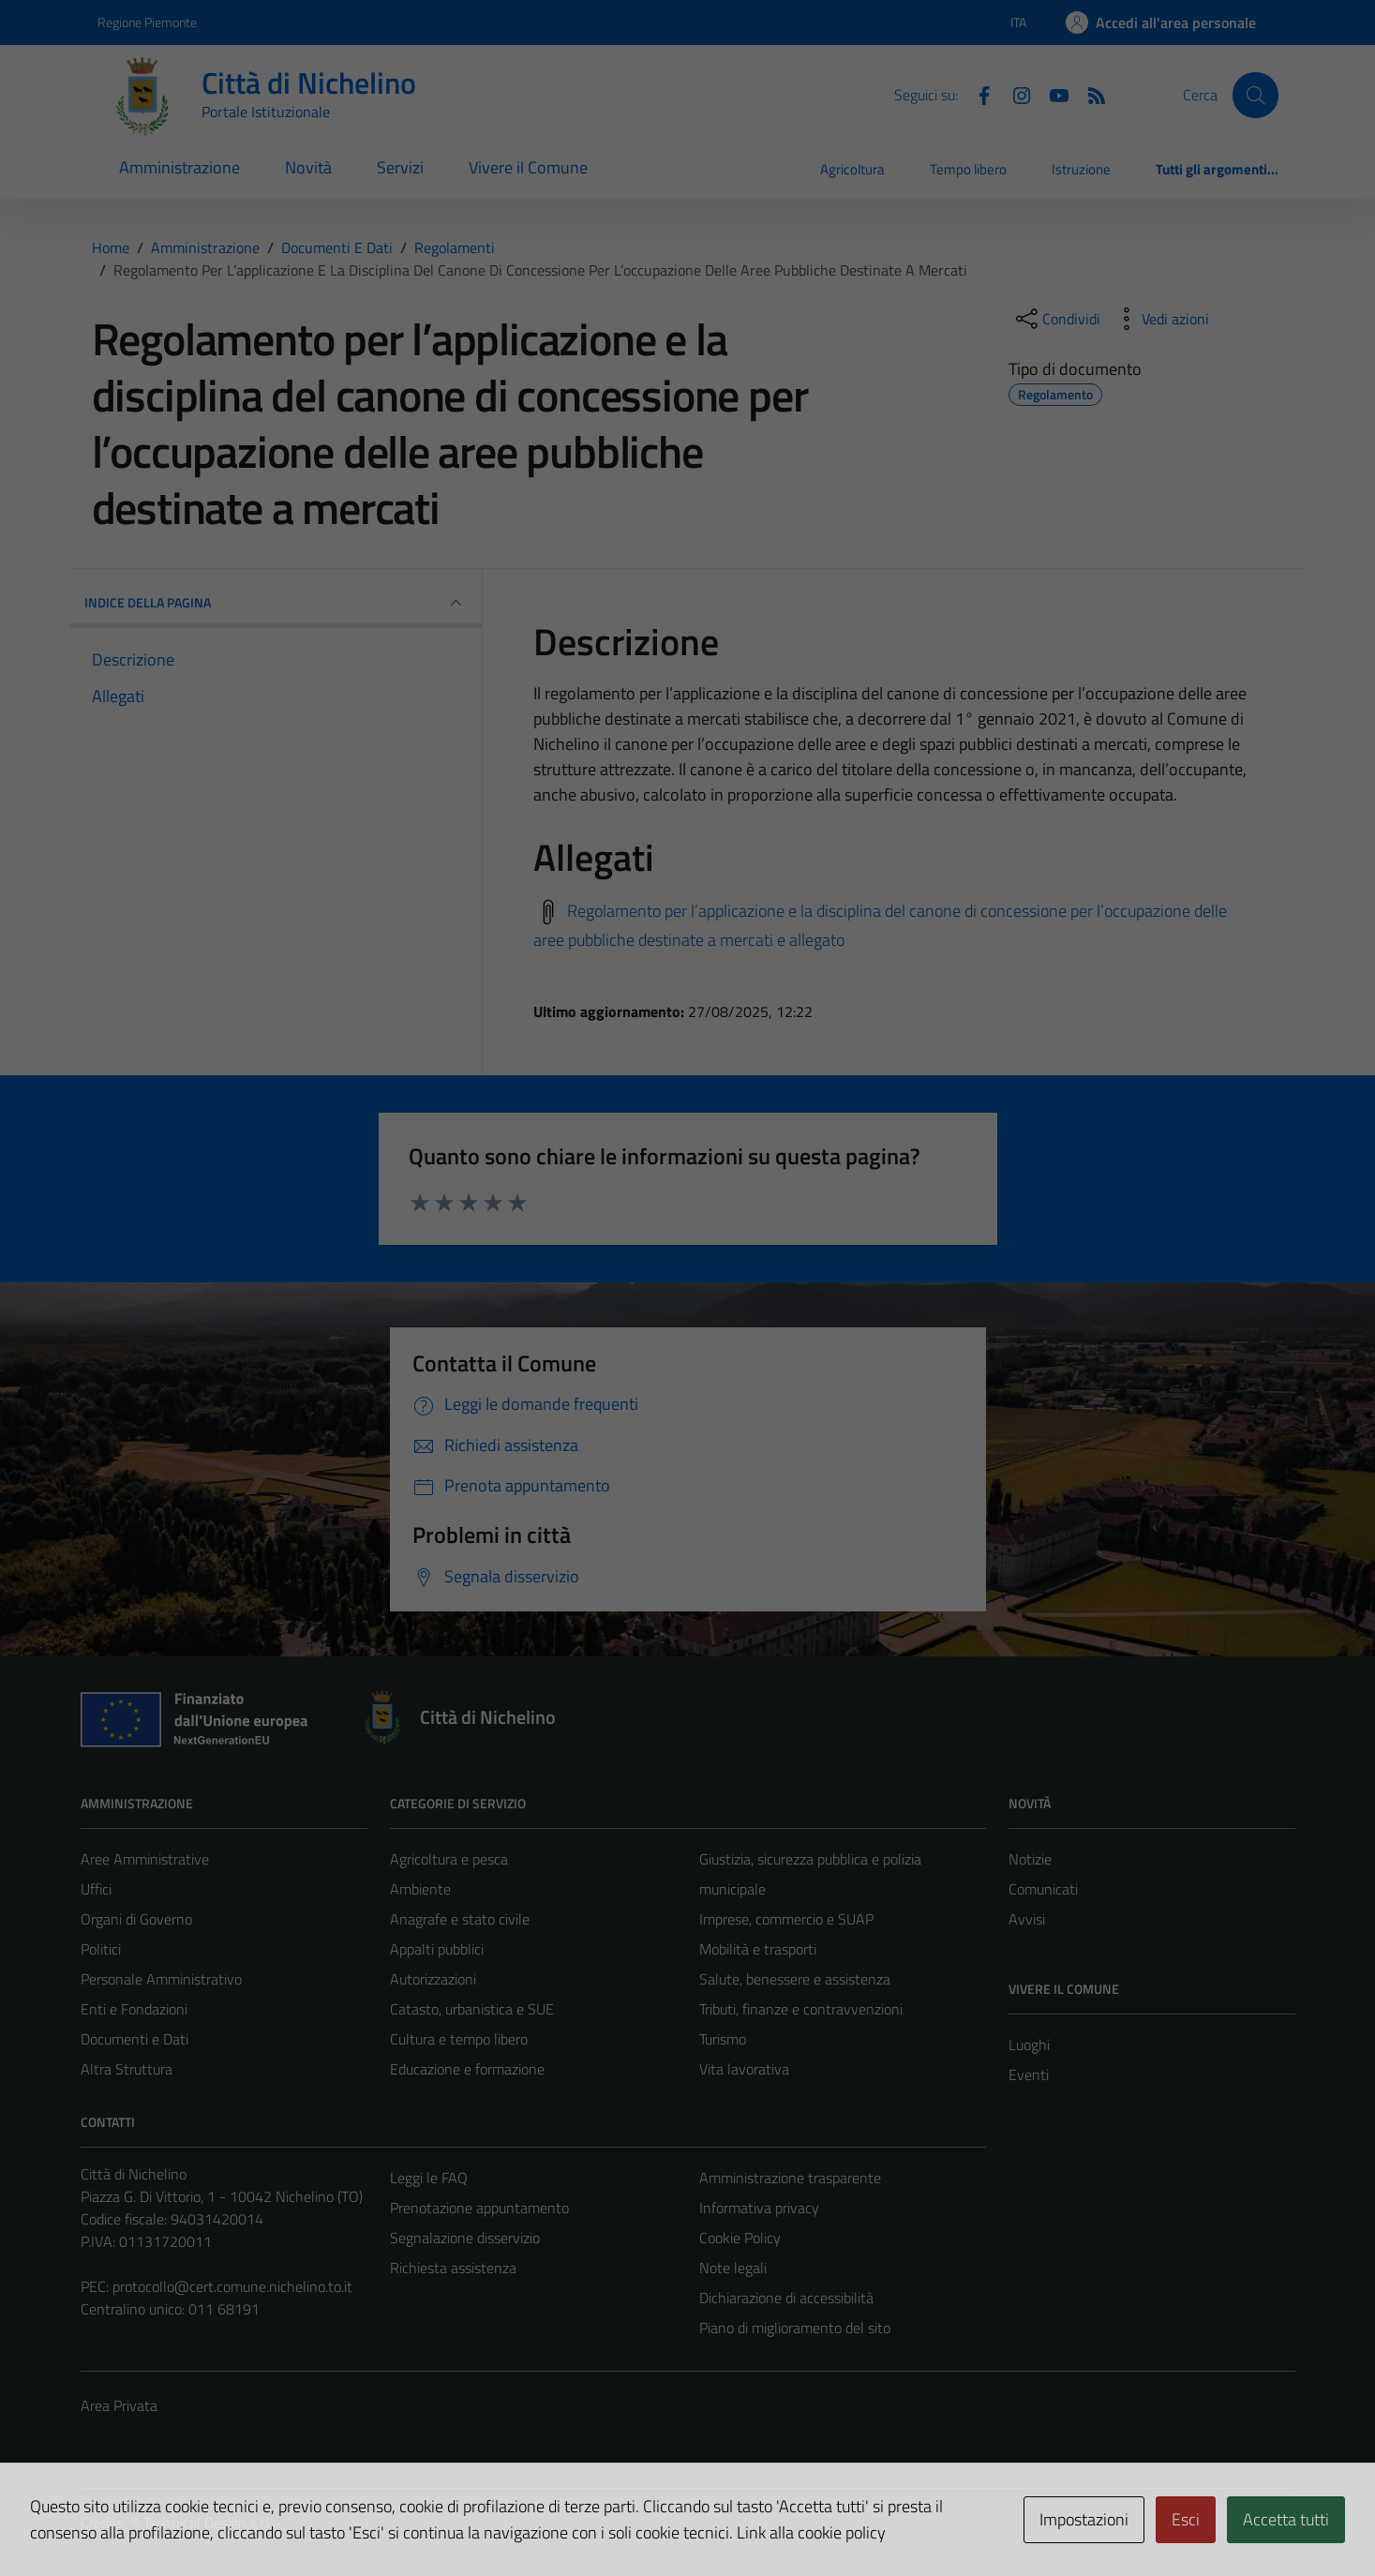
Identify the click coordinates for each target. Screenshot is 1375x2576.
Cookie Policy (740, 2237)
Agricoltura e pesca (449, 1859)
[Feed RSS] (1089, 93)
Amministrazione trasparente (790, 2177)
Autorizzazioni (433, 1979)
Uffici (96, 1889)
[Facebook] (976, 93)
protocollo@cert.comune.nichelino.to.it (232, 2286)
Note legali (733, 2267)
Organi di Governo (136, 1919)
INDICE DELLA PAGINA (275, 603)
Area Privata (119, 2405)
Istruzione (1081, 169)
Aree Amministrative (145, 1859)
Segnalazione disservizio (465, 2237)
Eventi (1029, 2074)
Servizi (400, 167)
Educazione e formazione (467, 2069)
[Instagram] (1014, 93)
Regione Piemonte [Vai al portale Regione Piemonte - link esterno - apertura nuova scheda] (147, 22)
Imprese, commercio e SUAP (786, 1919)
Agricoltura (852, 169)
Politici (101, 1949)
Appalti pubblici (437, 1949)
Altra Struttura (126, 2069)
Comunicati (1043, 1889)
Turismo (722, 2039)
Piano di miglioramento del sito (794, 2327)
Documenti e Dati (134, 2039)
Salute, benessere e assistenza (794, 1979)
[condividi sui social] (1056, 319)
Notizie (1030, 1859)
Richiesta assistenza (453, 2267)
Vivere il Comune (528, 167)
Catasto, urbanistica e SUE (472, 2009)
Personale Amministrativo (161, 1979)
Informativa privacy (759, 2207)
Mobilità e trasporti (757, 1949)
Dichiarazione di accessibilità (786, 2297)
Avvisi (1027, 1919)
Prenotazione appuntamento (479, 2207)
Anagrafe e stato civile (460, 1919)
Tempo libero (968, 169)
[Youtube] (1051, 93)
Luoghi (1029, 2044)
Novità (308, 167)
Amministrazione (179, 167)
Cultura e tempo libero (459, 2039)
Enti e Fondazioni (134, 2009)
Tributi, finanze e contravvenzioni (801, 2009)
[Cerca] (1255, 94)
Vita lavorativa (744, 2069)
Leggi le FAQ (429, 2177)
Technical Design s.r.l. (208, 2522)
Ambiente (420, 1889)
